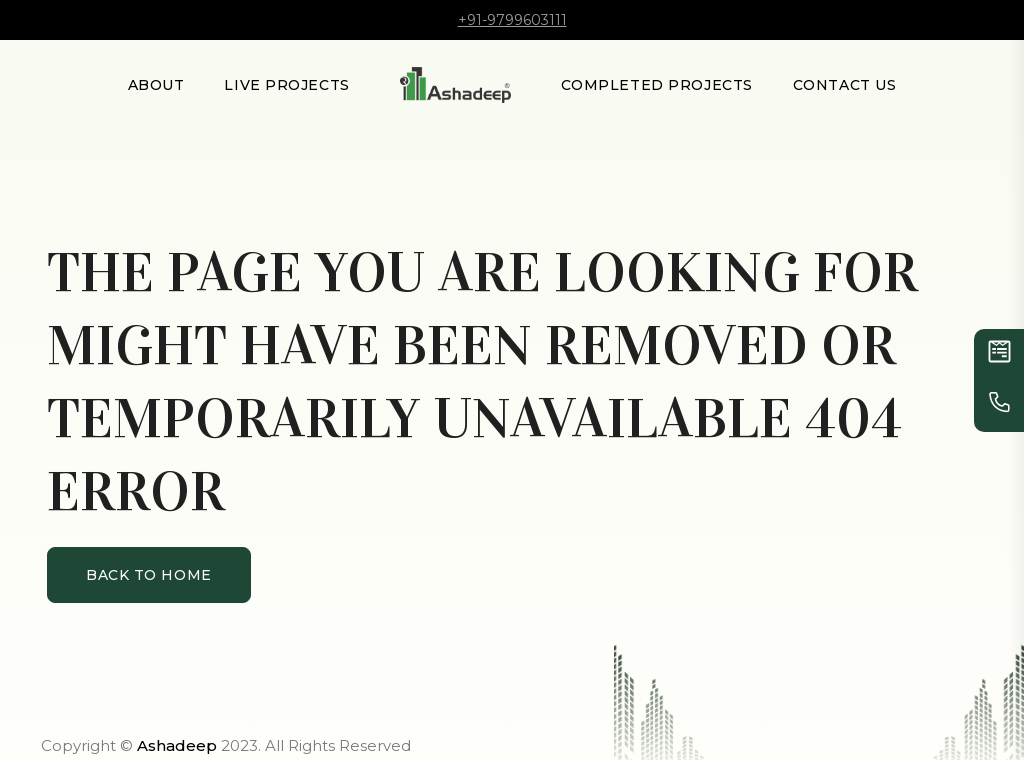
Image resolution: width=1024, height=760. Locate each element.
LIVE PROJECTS (286, 85)
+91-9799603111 (512, 20)
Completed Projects (657, 85)
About (156, 85)
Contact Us (845, 85)
